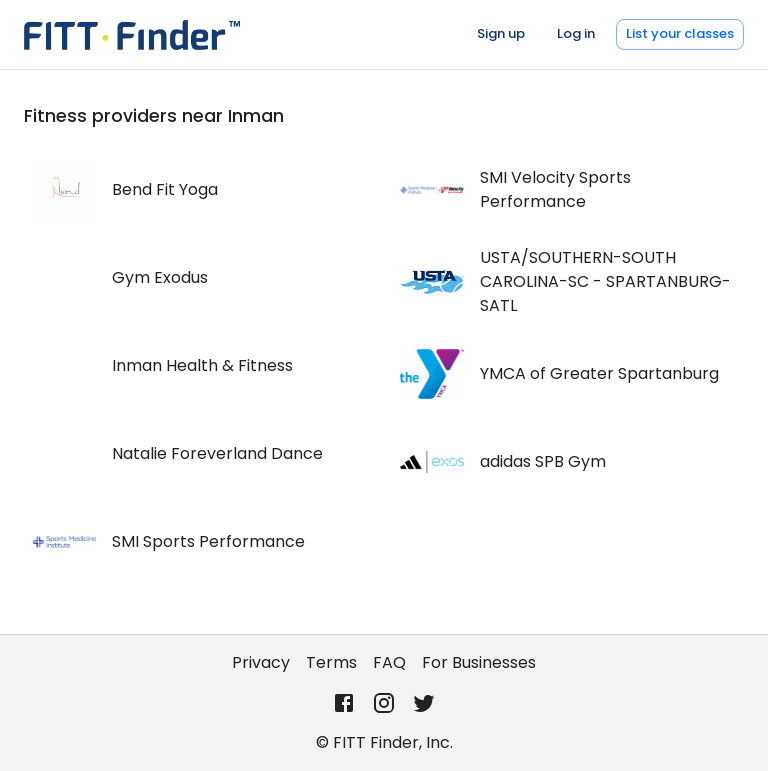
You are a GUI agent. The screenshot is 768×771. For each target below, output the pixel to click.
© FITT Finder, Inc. (384, 742)
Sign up (501, 33)
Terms (331, 662)
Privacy (261, 662)
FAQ (389, 662)
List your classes (680, 33)
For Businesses (479, 662)
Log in (576, 33)
